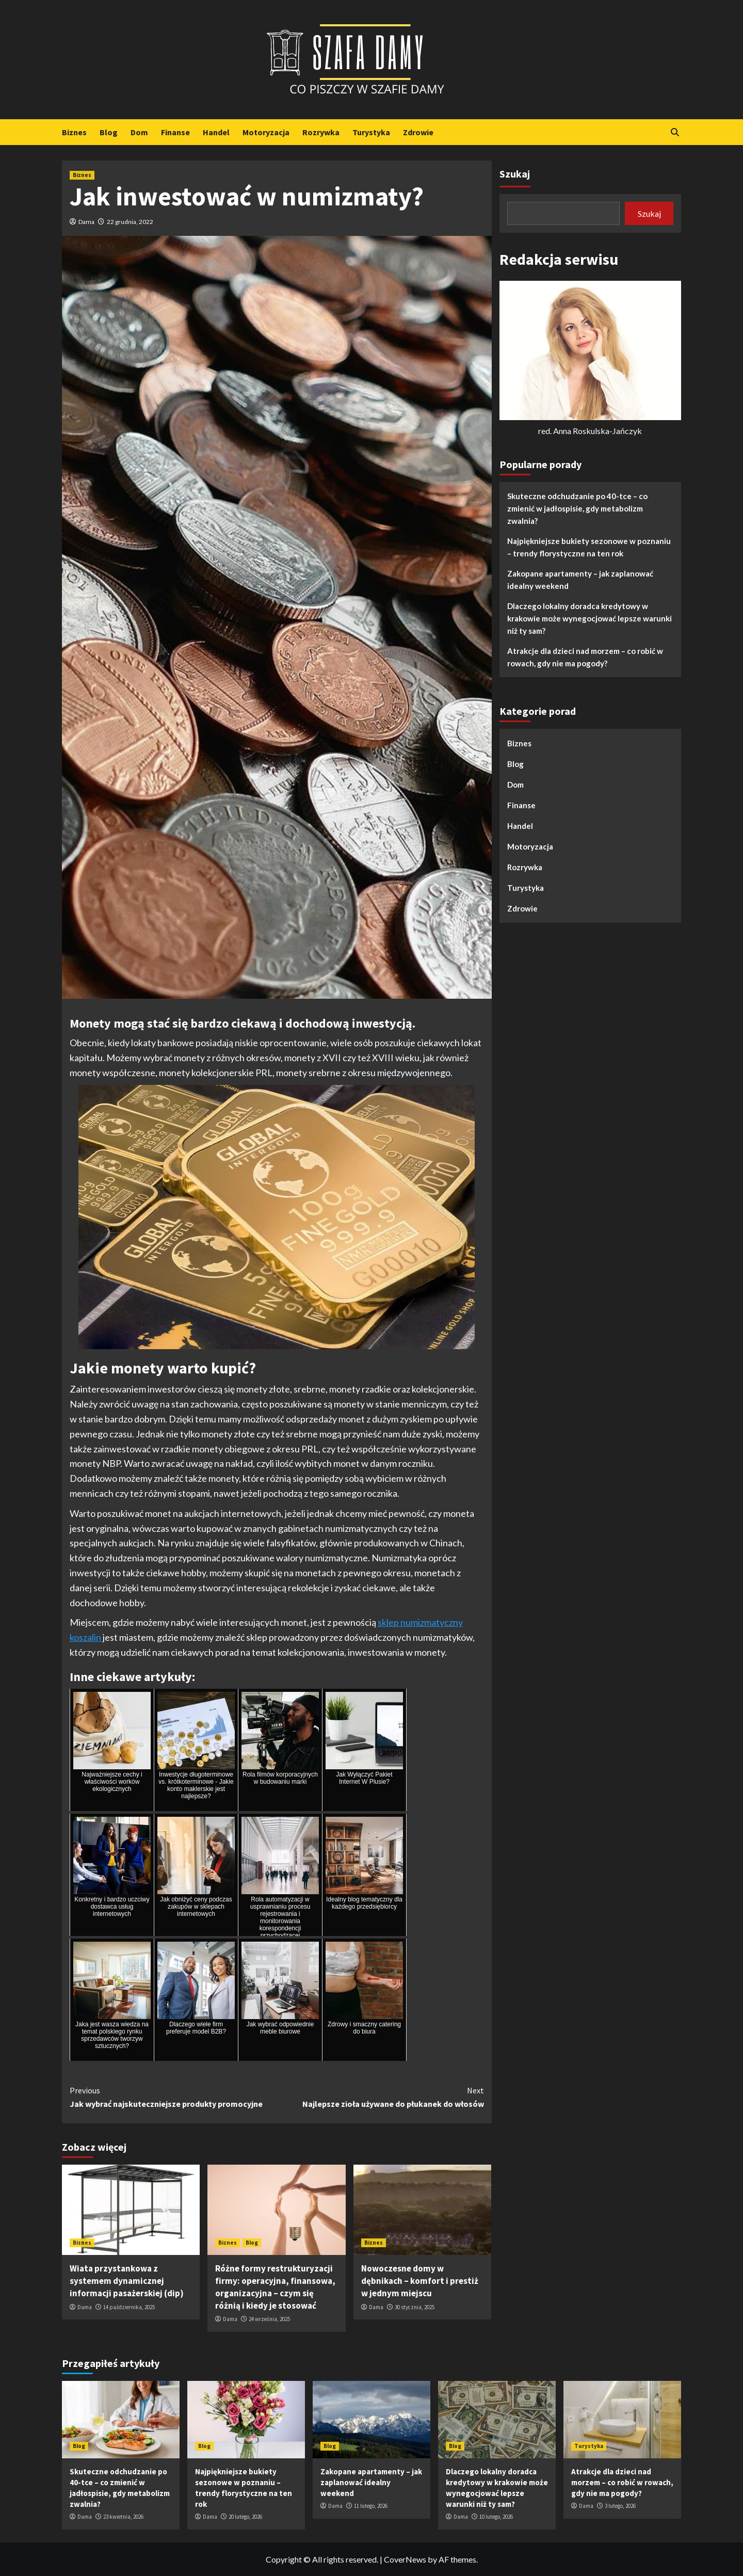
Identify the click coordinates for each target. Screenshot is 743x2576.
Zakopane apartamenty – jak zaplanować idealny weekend (580, 579)
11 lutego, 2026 (370, 2505)
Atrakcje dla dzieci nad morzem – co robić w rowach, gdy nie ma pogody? (585, 657)
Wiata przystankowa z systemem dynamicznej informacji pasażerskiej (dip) (127, 2281)
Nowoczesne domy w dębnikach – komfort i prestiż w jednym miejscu (419, 2281)
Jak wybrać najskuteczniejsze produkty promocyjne (173, 2096)
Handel (216, 132)
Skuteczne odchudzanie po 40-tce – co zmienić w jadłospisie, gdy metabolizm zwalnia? (577, 508)
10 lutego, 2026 (496, 2516)
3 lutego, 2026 (620, 2505)
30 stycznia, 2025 (414, 2307)
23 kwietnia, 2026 (123, 2516)
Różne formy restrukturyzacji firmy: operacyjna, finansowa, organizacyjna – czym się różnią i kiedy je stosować (275, 2287)
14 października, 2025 (129, 2307)
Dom (139, 132)
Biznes (74, 132)
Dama (86, 222)
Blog (109, 132)
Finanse (175, 132)
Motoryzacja (266, 132)
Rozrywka (321, 132)
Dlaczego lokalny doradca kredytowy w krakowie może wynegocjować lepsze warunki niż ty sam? (589, 618)
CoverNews (405, 2559)
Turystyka (371, 132)
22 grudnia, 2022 (130, 222)
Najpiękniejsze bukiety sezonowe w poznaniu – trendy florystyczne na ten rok (589, 547)
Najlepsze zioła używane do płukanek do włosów (380, 2096)
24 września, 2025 (269, 2319)
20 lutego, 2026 (245, 2516)
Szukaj (514, 173)
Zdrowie (418, 132)
